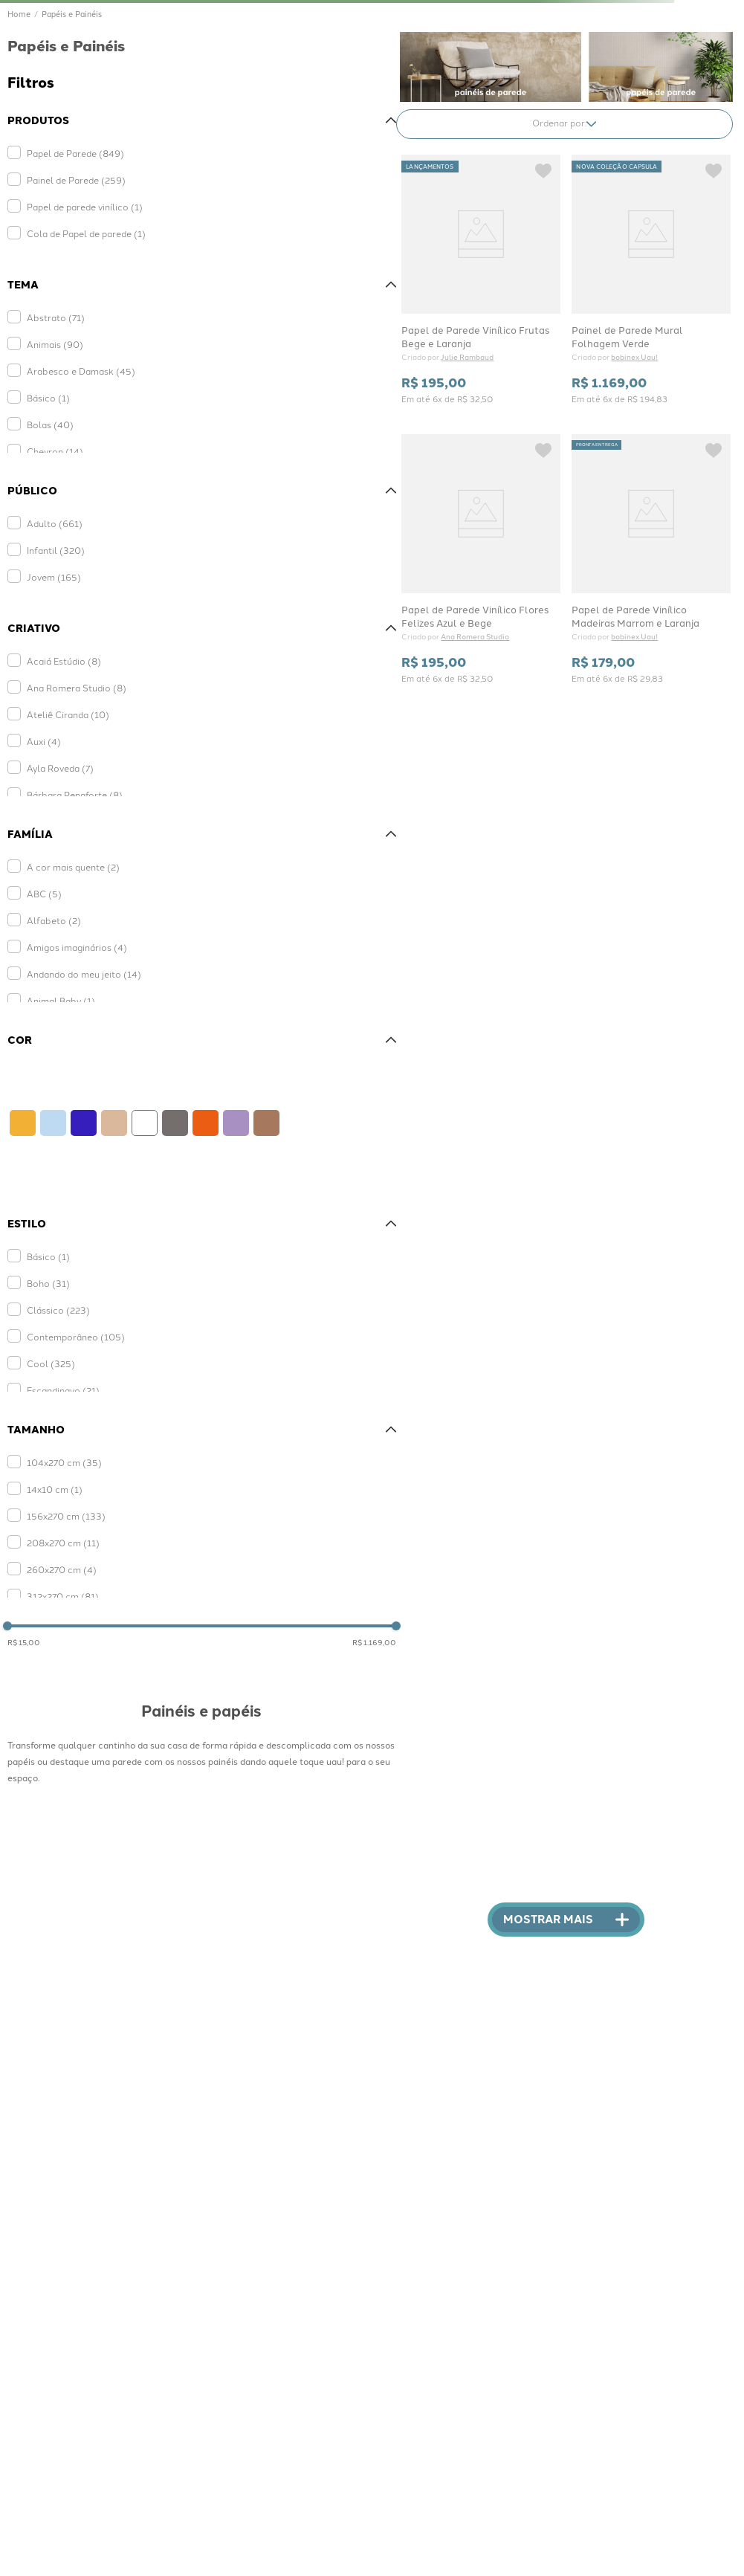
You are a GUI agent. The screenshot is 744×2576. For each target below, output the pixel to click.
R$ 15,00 (23, 1642)
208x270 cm (63, 1542)
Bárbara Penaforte (75, 794)
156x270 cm (66, 1515)
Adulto (55, 523)
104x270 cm (64, 1462)
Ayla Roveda (60, 767)
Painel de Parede (76, 179)
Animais (55, 344)
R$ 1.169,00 (374, 1642)
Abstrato (56, 317)
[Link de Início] (18, 14)
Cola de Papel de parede (86, 233)
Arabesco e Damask (81, 370)
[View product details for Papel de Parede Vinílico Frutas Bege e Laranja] (481, 279)
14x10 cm (55, 1488)
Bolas (50, 424)
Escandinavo (63, 1390)
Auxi (44, 741)
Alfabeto (54, 920)
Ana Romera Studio (76, 687)
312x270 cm (63, 1595)
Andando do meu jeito (84, 973)
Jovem (54, 576)
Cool (51, 1363)
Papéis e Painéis (72, 13)
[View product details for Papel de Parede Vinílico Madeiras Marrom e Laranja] (651, 558)
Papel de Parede (75, 152)
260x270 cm (62, 1569)
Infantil (56, 549)
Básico (48, 397)
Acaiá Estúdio (64, 660)
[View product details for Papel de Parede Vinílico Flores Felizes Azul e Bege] (481, 558)
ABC (44, 893)
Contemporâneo (76, 1336)
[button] (201, 120)
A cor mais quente (73, 866)
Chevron (55, 451)
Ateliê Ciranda (68, 714)
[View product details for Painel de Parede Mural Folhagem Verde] (651, 279)
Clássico (58, 1309)
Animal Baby (61, 1000)
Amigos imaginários (77, 946)
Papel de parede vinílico (85, 206)
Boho (48, 1282)
